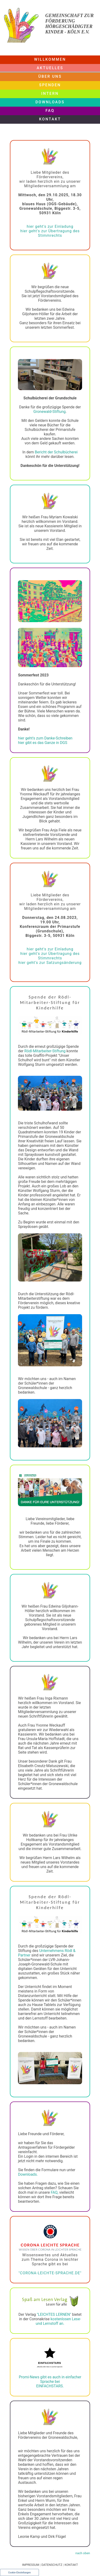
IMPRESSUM (30, 2565)
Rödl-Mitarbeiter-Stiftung (45, 1051)
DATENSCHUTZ (52, 2565)
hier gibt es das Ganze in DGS (42, 742)
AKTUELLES (50, 68)
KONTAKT (50, 119)
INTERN (50, 93)
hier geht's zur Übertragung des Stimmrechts (50, 233)
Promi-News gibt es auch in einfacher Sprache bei (50, 2377)
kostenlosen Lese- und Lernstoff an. (58, 2321)
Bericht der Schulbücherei (56, 452)
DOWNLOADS (50, 102)
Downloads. (28, 2174)
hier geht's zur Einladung (50, 226)
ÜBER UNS (50, 76)
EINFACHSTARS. (50, 2386)
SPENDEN (50, 85)
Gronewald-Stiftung (49, 411)
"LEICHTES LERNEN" (54, 2314)
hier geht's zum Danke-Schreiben (45, 738)
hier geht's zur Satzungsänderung (50, 962)
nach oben (82, 2553)
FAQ (50, 110)
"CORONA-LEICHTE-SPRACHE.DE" (49, 2273)
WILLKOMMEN (50, 59)
